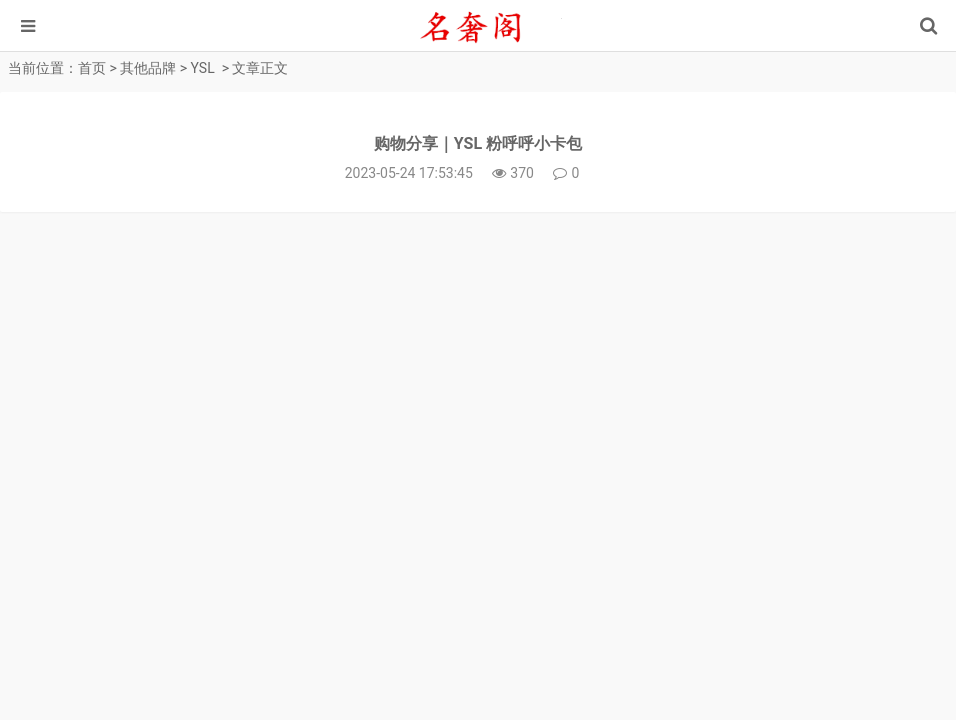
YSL (203, 68)
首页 (92, 68)
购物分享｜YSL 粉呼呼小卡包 (478, 143)
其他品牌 (148, 68)
